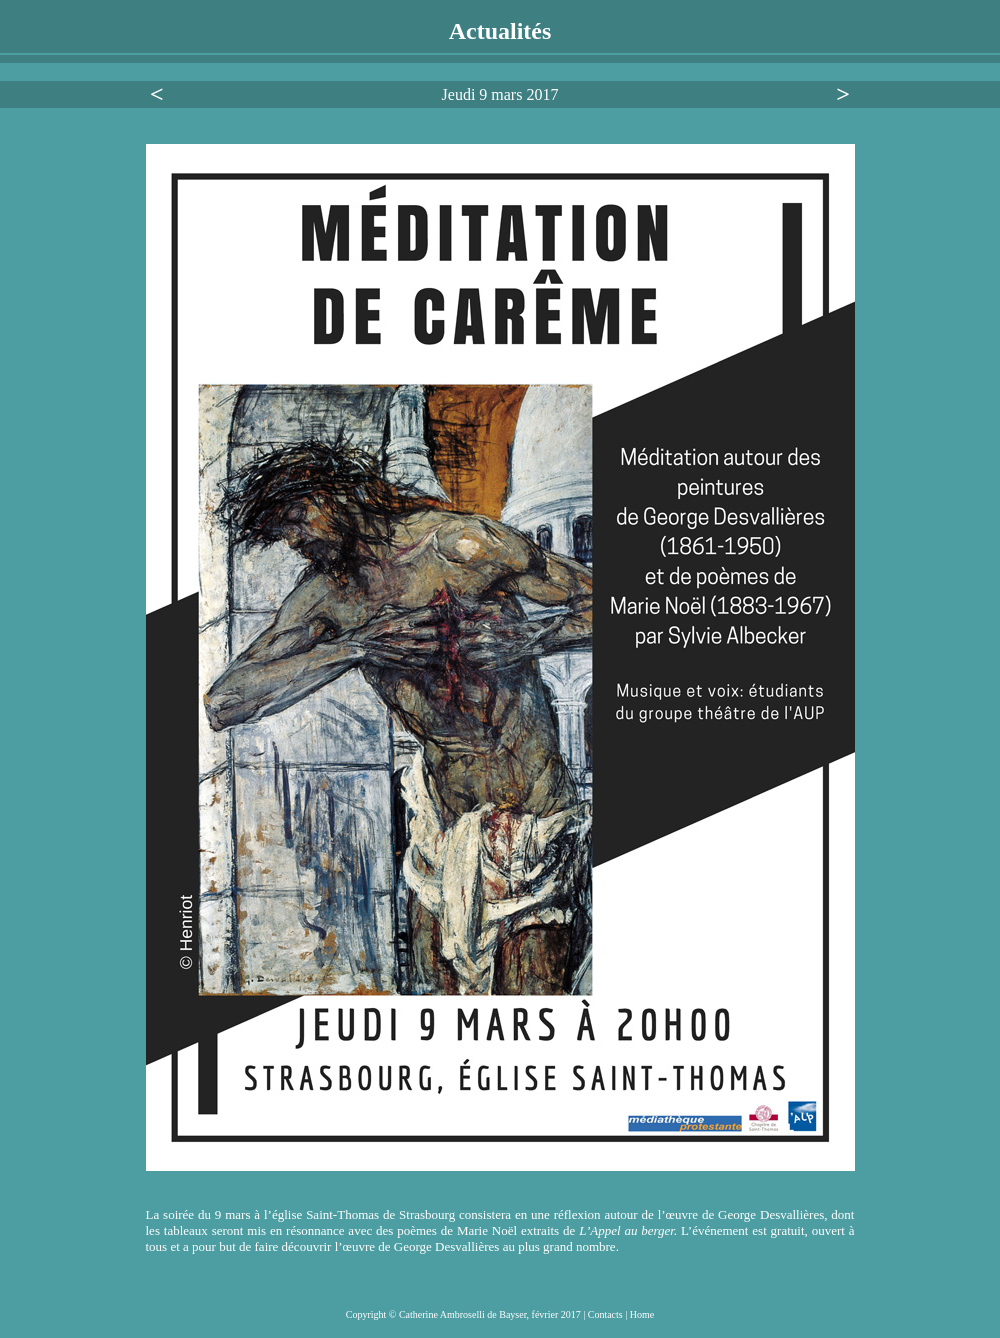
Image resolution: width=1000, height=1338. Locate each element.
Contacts (607, 1314)
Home (642, 1314)
